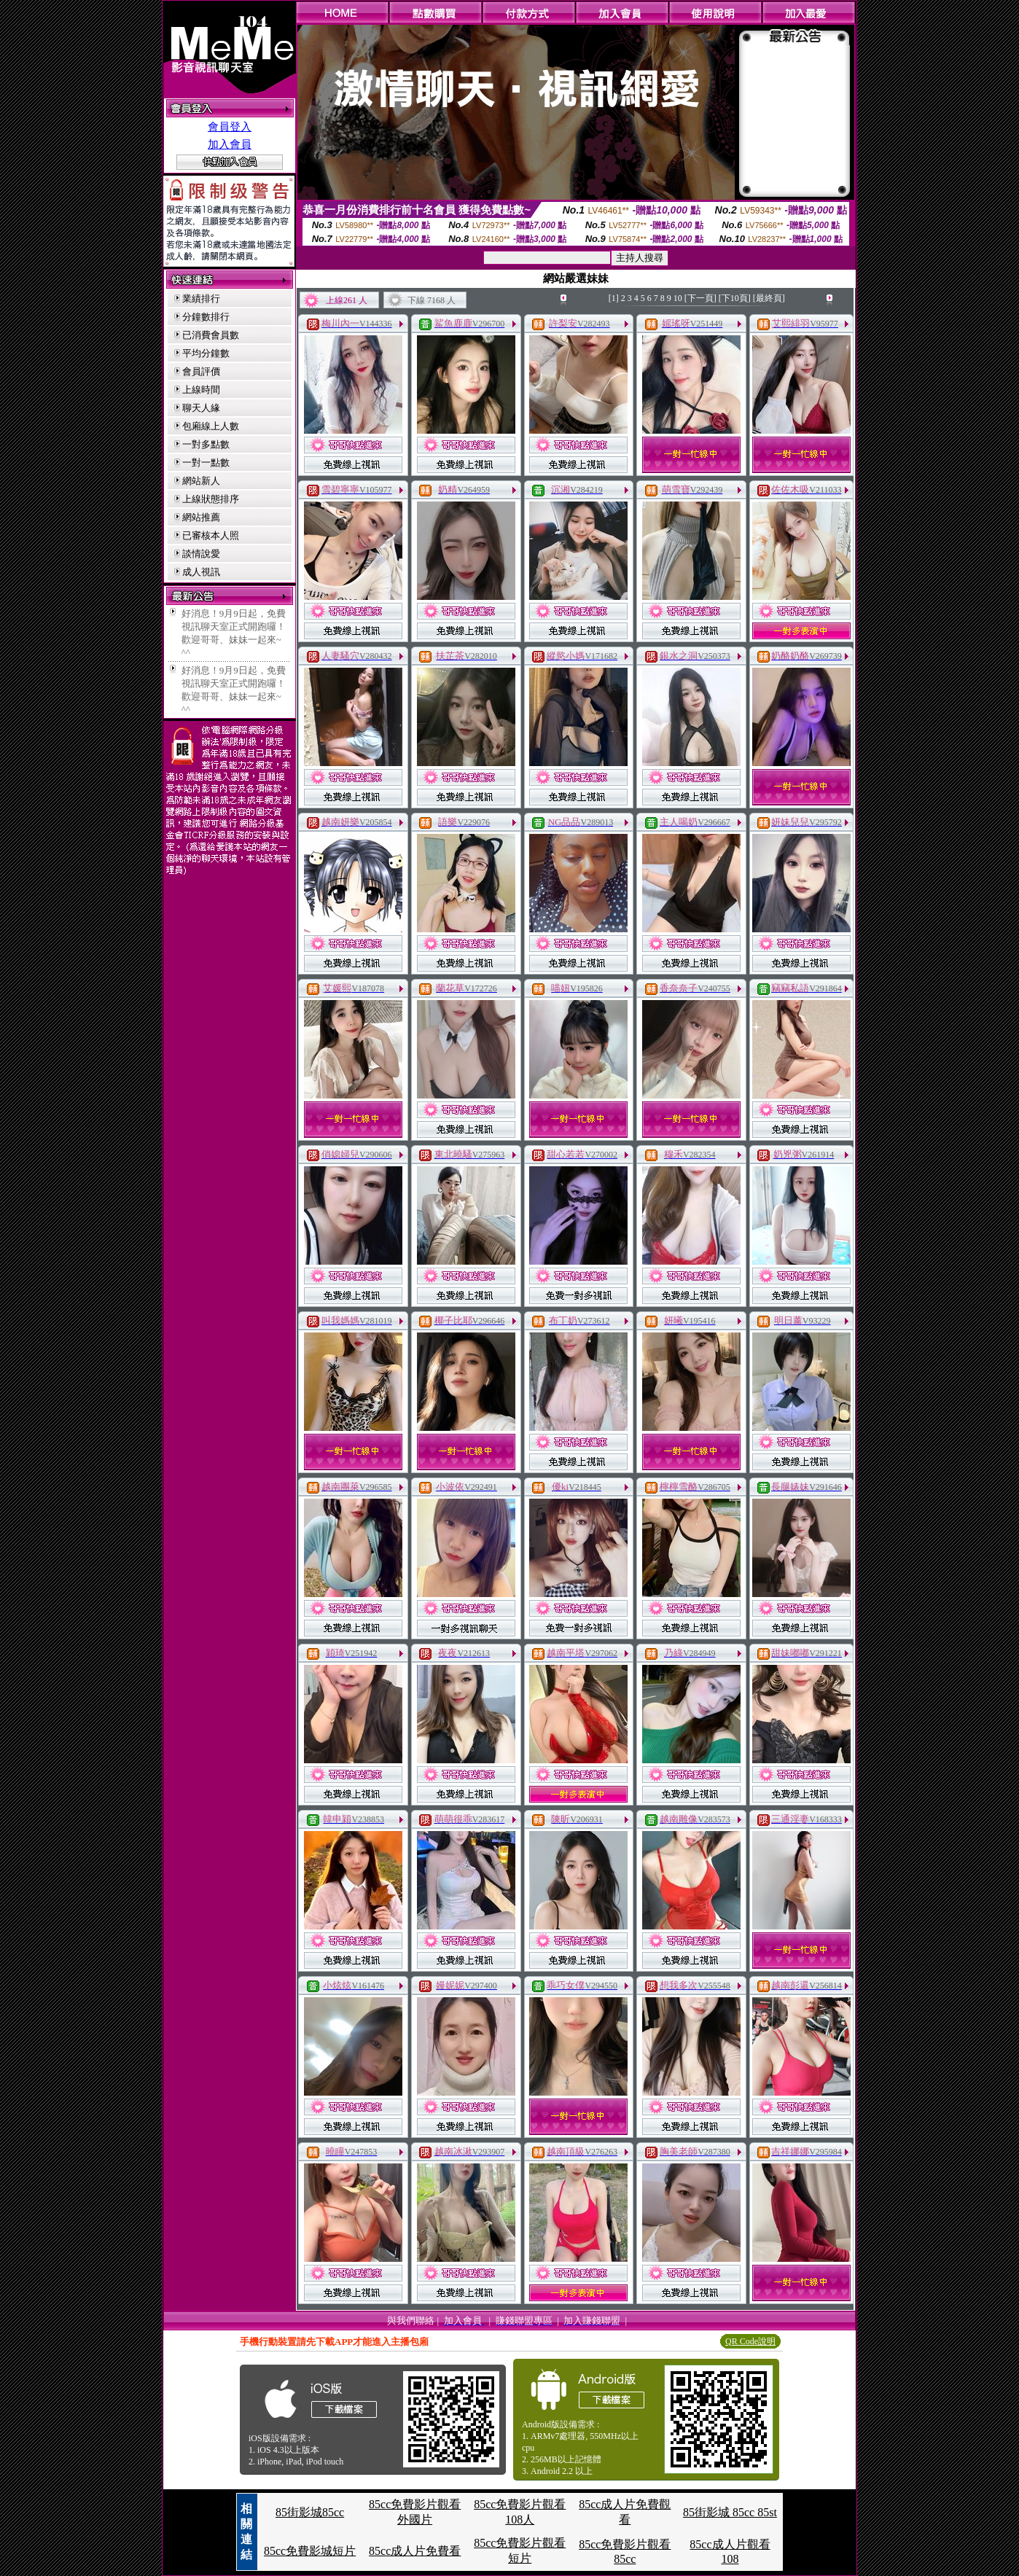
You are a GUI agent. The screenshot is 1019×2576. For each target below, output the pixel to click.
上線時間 (201, 389)
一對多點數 (206, 444)
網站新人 (201, 480)
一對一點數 (206, 462)
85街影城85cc (310, 2512)
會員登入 (229, 127)
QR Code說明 (750, 2341)
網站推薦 (201, 517)
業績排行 (201, 298)
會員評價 (201, 371)
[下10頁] (735, 298)
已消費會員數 (210, 334)
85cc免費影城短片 (310, 2551)
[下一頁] (700, 298)
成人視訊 (201, 571)
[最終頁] (769, 298)
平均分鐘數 (206, 353)
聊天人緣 (201, 407)
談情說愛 (201, 553)
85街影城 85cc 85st (730, 2512)
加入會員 (229, 144)
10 (678, 298)
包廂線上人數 (210, 426)
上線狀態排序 (210, 498)
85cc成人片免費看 (415, 2551)
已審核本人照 (210, 535)
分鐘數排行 (206, 316)
